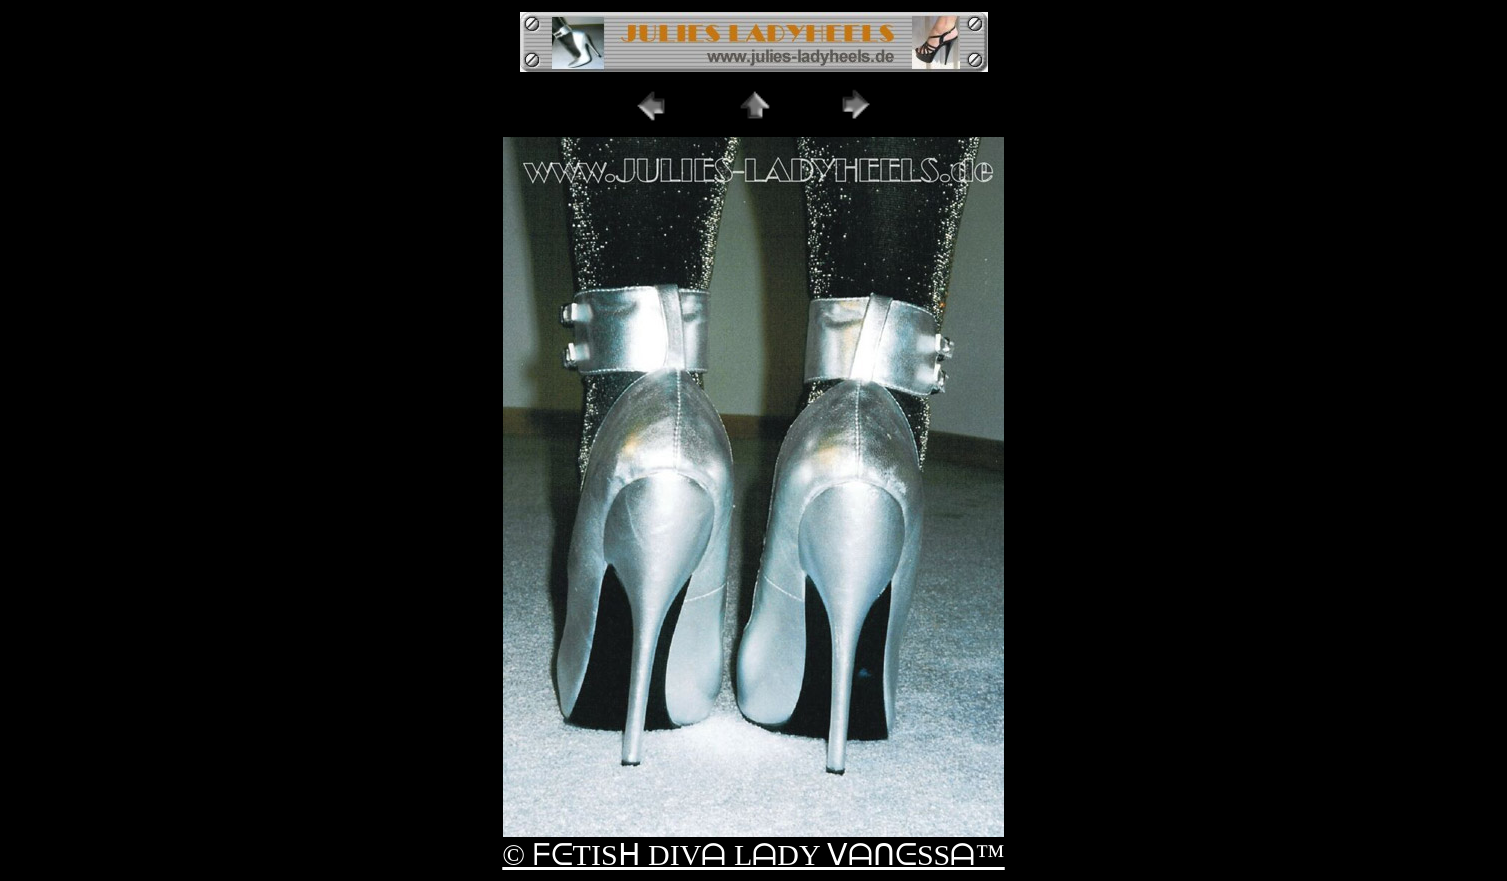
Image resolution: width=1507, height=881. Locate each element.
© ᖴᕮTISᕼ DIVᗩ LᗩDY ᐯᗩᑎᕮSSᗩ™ (753, 854)
